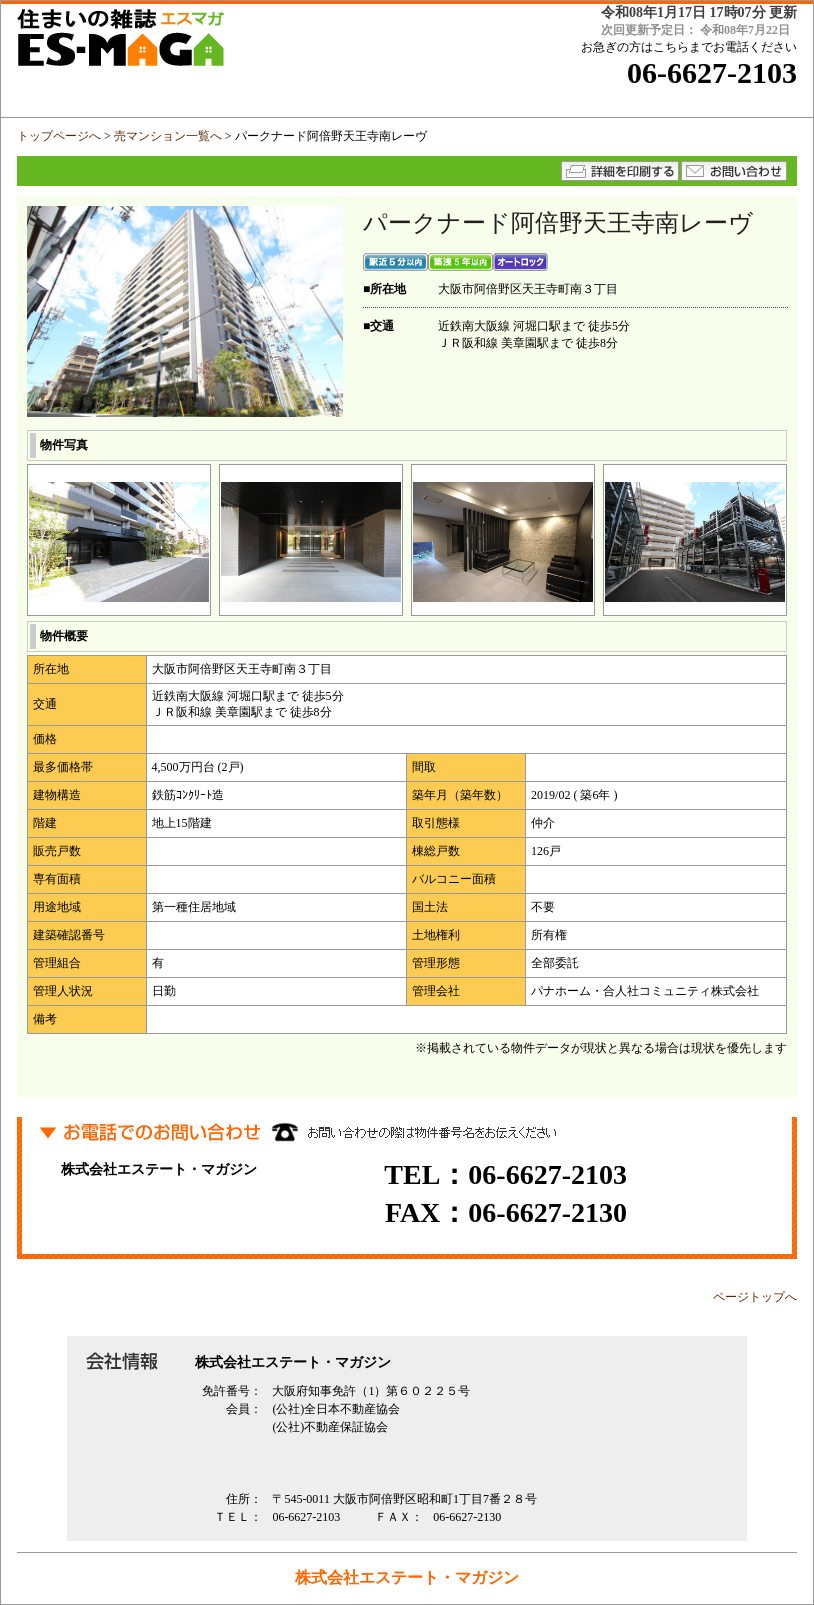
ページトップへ (755, 1297)
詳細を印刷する (620, 171)
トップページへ (59, 136)
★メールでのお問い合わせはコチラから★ (734, 171)
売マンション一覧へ (168, 136)
